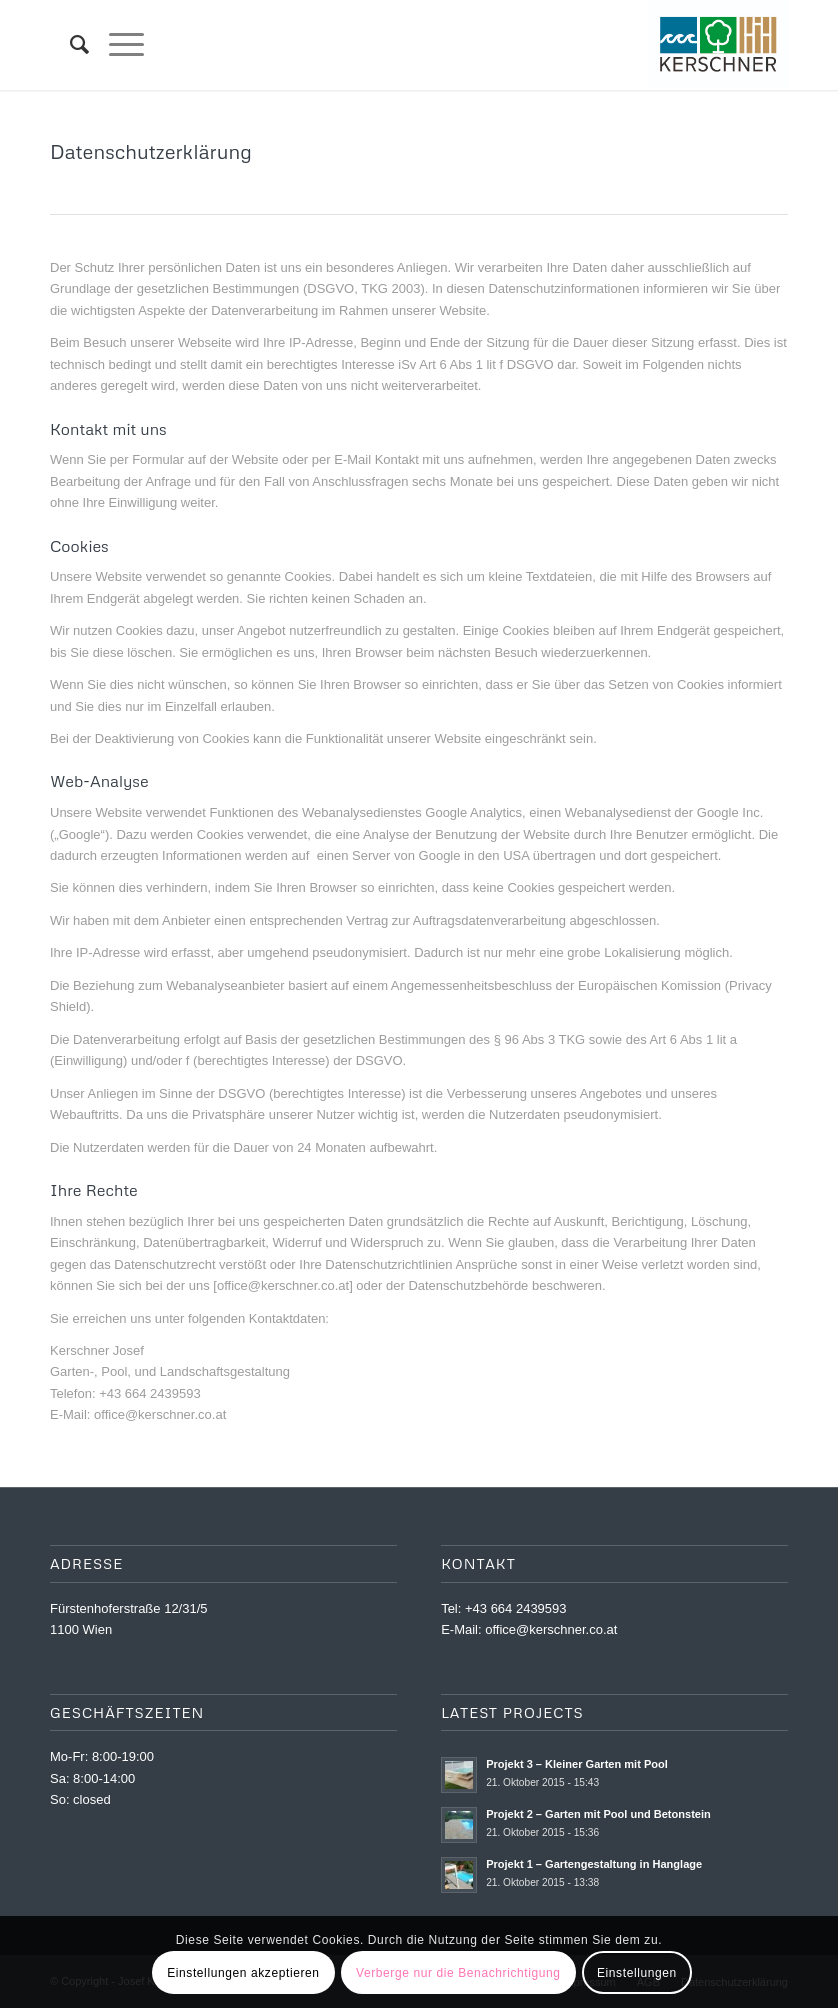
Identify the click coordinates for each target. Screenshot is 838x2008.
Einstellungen (637, 1973)
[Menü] (116, 45)
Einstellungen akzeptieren (243, 1973)
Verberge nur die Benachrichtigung (458, 1973)
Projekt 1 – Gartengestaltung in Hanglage (594, 1864)
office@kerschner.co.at (551, 1629)
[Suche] (69, 45)
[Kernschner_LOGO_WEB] (718, 45)
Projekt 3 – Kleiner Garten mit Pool (577, 1764)
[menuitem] (69, 45)
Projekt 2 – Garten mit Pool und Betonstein (598, 1814)
